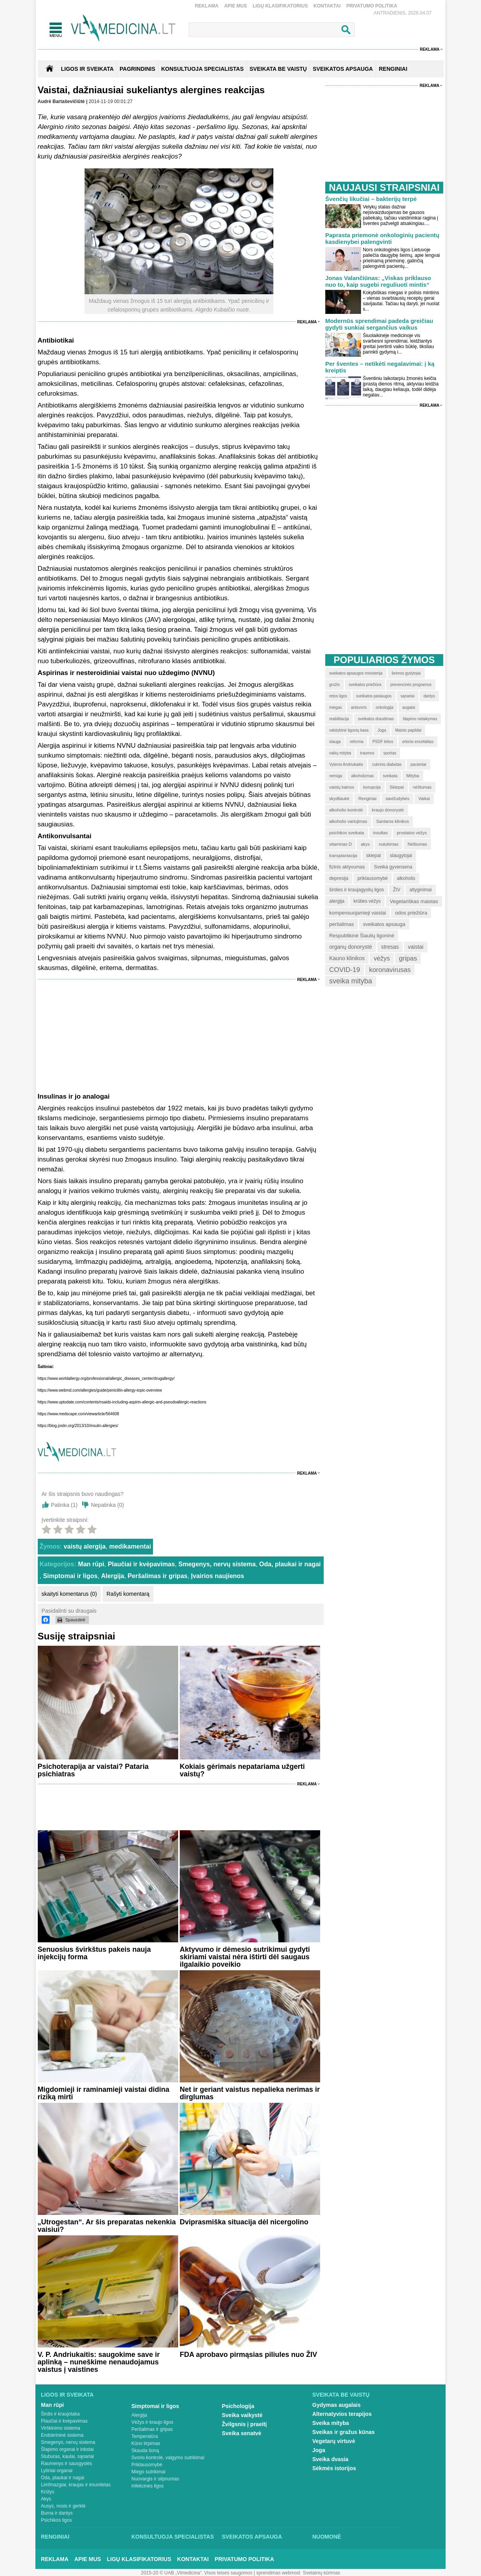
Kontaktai (327, 6)
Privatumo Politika (371, 6)
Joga (318, 2450)
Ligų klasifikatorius (280, 6)
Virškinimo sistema (60, 2428)
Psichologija (238, 2406)
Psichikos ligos (56, 2520)
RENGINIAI (393, 69)
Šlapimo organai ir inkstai (67, 2449)
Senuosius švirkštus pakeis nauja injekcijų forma (94, 1953)
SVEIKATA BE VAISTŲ (278, 69)
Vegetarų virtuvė (333, 2441)
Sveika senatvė (241, 2433)
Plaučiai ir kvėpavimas (141, 1564)
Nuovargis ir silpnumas (155, 2479)
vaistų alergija (85, 1546)
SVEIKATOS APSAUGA (343, 69)
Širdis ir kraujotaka (60, 2414)
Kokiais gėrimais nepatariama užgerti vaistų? (242, 1770)
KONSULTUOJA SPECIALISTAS (202, 69)
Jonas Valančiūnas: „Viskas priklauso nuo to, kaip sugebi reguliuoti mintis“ (378, 281)
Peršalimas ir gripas (158, 1576)
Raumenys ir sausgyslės (66, 2463)
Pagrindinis (137, 69)
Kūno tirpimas (145, 2443)
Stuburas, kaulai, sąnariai (67, 2456)
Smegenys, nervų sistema (217, 1564)
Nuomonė (326, 2537)
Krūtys (47, 2492)
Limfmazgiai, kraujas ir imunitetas (76, 2484)
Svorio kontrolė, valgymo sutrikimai (167, 2457)
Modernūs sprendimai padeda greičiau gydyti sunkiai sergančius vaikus (379, 324)
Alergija (112, 1576)
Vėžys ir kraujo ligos (152, 2422)
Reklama (207, 6)
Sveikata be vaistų (341, 2395)
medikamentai (130, 1546)
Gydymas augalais (336, 2405)
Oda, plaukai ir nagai (290, 1564)
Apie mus (235, 6)
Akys (46, 2499)
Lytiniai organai (56, 2470)
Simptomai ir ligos (70, 1576)
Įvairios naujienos (217, 1576)
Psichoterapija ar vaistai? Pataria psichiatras (93, 1770)
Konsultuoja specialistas (172, 2537)
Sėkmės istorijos (334, 2468)
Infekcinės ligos (147, 2486)
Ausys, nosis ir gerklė (63, 2506)
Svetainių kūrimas (321, 2573)
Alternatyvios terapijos (342, 2414)
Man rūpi (91, 1564)
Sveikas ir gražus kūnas (343, 2432)
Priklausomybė (146, 2464)
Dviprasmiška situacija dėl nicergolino (244, 2222)
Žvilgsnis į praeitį (244, 2424)
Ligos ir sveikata (87, 69)
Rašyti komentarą (128, 1594)
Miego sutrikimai (148, 2472)
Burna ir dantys (57, 2513)
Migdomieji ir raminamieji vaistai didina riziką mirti (104, 2093)
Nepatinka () (107, 1505)
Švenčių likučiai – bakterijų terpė (371, 198)
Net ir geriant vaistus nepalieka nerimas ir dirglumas (250, 2093)
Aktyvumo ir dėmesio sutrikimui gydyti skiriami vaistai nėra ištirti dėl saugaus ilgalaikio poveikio (245, 1956)
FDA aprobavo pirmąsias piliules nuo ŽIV (248, 2354)
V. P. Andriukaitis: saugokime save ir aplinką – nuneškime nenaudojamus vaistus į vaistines (99, 2362)
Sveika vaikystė (242, 2415)
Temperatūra (144, 2436)
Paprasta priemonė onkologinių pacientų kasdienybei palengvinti (382, 238)
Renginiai (55, 2537)
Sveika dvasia (330, 2459)
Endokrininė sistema (62, 2435)
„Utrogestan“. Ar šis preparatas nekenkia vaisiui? (107, 2225)
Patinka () (64, 1505)
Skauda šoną (145, 2450)
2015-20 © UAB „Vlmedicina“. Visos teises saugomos (196, 2573)
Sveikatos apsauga (252, 2537)
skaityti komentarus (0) (69, 1594)
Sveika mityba (330, 2423)
